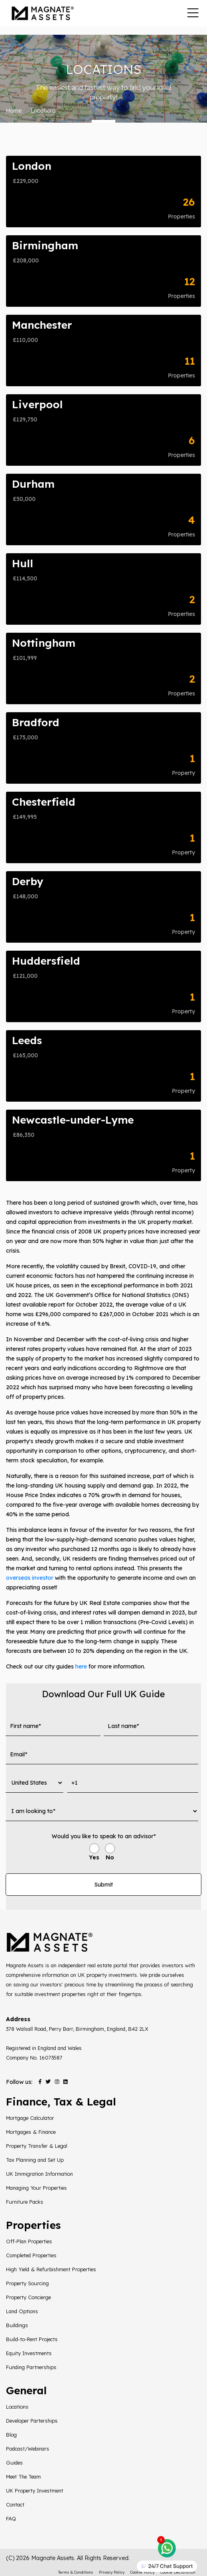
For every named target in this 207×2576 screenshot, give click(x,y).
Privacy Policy (112, 2572)
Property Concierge (28, 2297)
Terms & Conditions (75, 2572)
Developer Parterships (32, 2420)
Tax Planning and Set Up (35, 2160)
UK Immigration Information (39, 2174)
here (81, 1666)
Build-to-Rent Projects (32, 2339)
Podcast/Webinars (27, 2448)
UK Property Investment (34, 2490)
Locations (17, 2406)
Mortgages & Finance (31, 2132)
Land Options (22, 2311)
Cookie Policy (142, 2572)
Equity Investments (29, 2353)
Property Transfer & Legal (36, 2146)
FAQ (11, 2518)
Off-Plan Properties (29, 2241)
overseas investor (29, 1577)
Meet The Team (23, 2476)
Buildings (17, 2325)
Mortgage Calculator (30, 2118)
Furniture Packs (24, 2202)
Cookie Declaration (177, 2572)
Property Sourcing (27, 2283)
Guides (14, 2462)
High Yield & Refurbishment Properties (51, 2269)
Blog (11, 2434)
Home (14, 110)
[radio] (94, 1852)
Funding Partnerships (31, 2367)
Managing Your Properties (36, 2188)
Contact (15, 2504)
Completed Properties (31, 2255)
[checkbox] (102, 1852)
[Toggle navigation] (193, 13)
